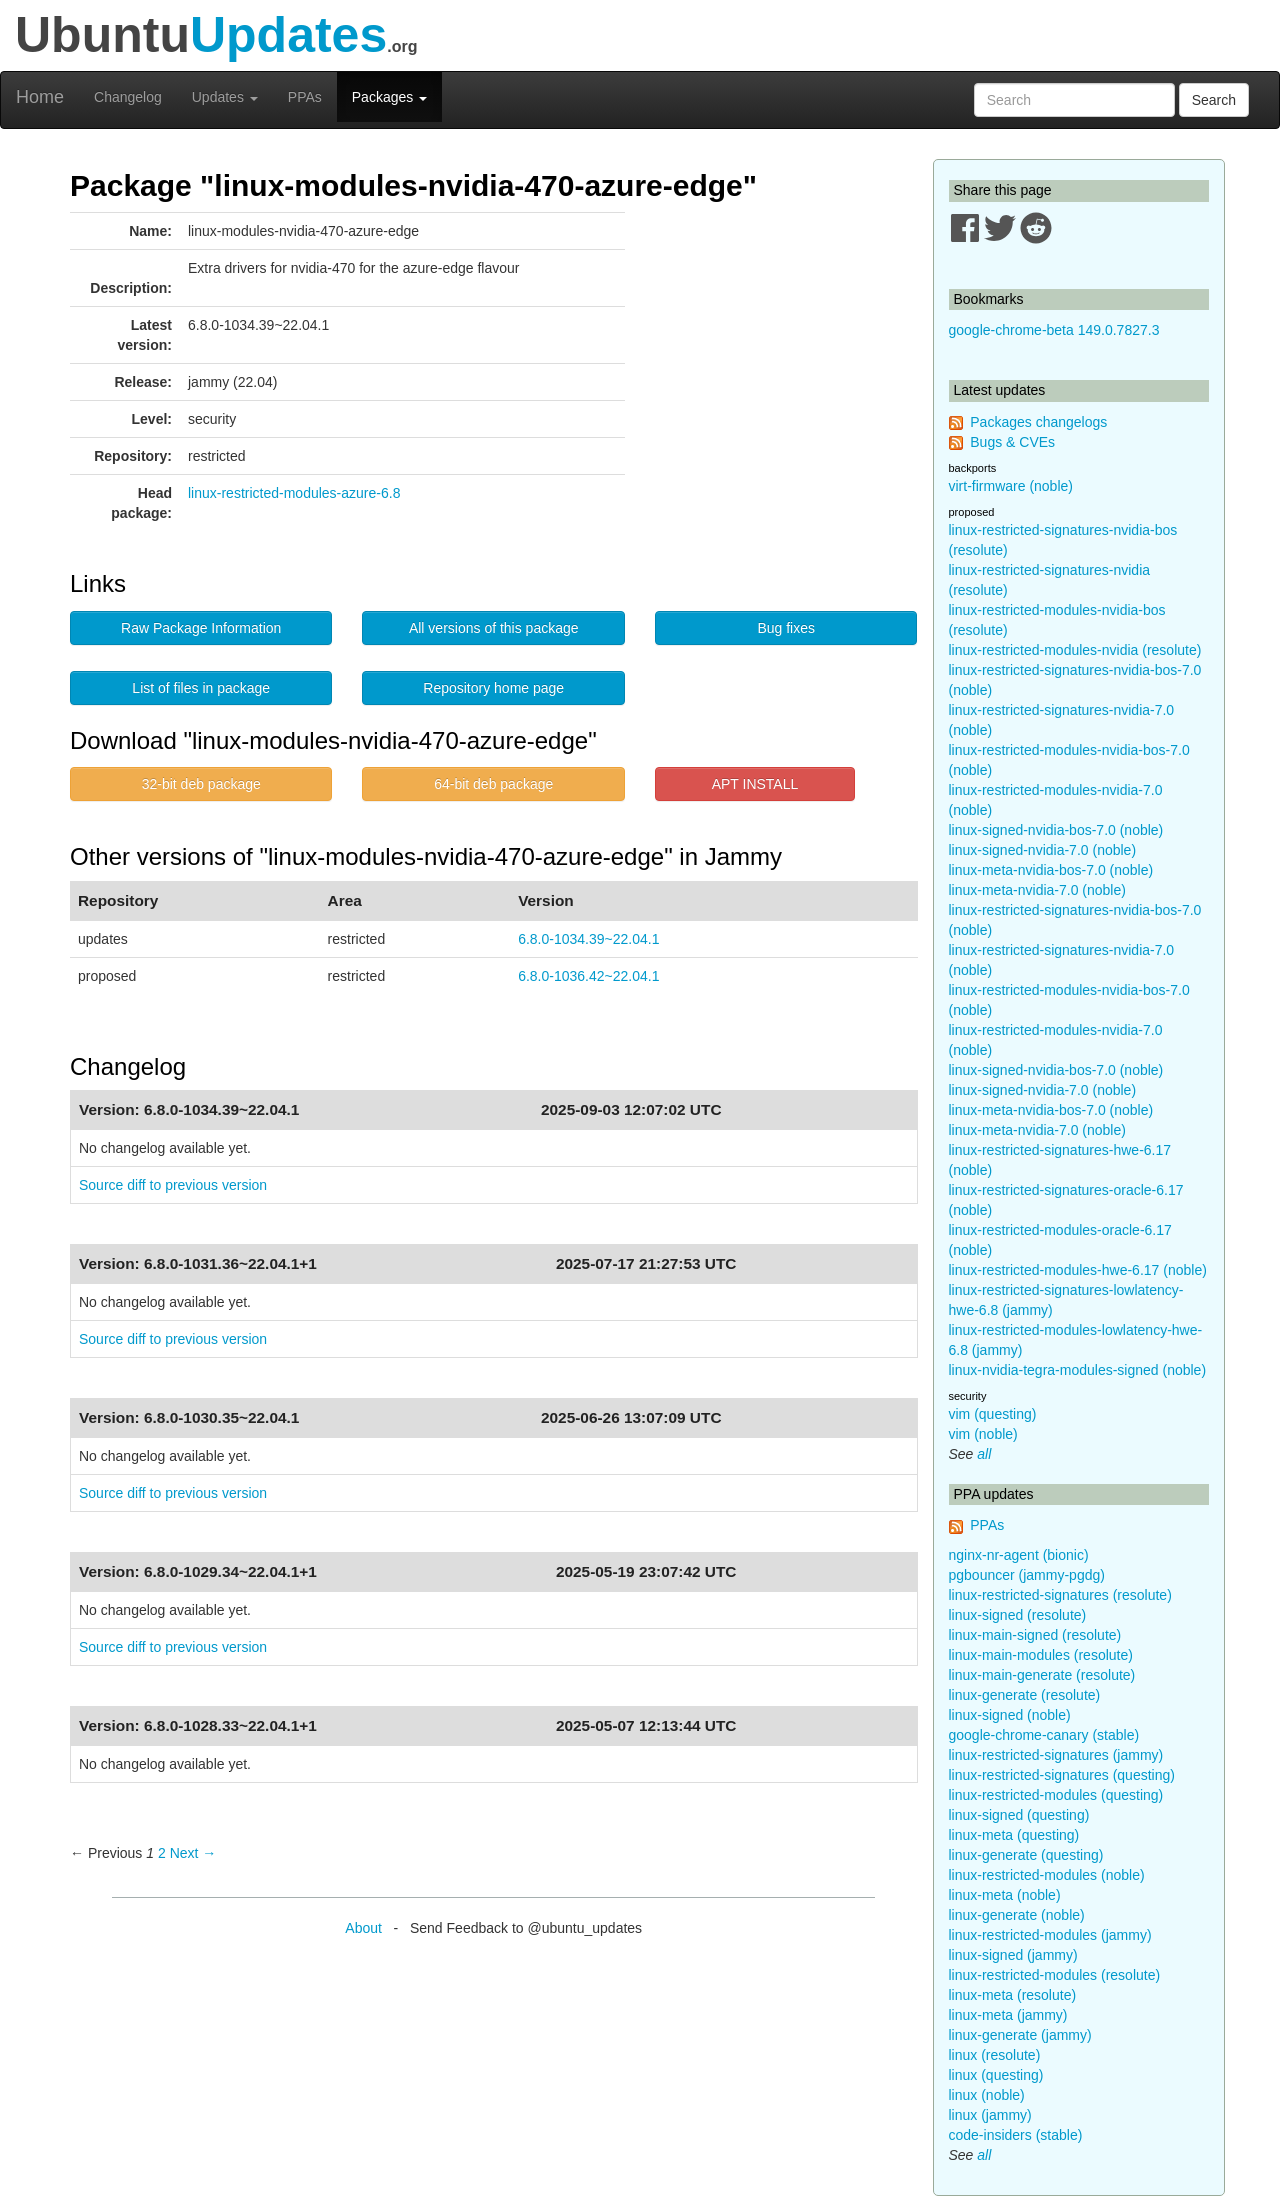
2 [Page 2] (162, 1853)
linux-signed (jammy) (1013, 1955)
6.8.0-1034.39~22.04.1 (588, 939)
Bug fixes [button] (786, 628)
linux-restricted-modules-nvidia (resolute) (1075, 650)
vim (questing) (993, 1414)
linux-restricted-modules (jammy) (1050, 1935)
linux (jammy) (990, 2115)
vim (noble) (983, 1434)
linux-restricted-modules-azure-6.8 (294, 493)
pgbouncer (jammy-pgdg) (1027, 1575)
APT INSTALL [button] (755, 784)
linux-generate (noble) (1017, 1915)
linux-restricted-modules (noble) (1047, 1875)
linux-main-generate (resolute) (1042, 1675)
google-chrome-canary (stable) (1044, 1735)
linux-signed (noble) (1010, 1715)
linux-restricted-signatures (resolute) (1060, 1595)
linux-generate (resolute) (1025, 1695)
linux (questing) (996, 2075)
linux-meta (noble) (1005, 1895)
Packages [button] (389, 97)
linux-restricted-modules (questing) (1056, 1795)
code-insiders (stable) (1016, 2135)
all (984, 1454)
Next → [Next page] (193, 1853)
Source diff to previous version (173, 1185)
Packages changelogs (1038, 422)
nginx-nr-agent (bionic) (1019, 1555)
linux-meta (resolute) (1013, 1995)
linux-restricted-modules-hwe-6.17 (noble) (1078, 1270)
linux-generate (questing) (1026, 1855)
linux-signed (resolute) (1018, 1615)
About (363, 1928)
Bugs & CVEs (1012, 442)
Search (1214, 100)
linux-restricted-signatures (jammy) (1056, 1755)
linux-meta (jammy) (1008, 2015)
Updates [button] (225, 97)
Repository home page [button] (493, 688)
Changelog (128, 97)
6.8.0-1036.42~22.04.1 (588, 976)
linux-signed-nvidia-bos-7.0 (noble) (1056, 830)
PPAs (305, 97)
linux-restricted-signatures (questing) (1062, 1775)
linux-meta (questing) (1014, 1835)
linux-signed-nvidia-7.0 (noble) (1043, 850)
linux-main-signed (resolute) (1035, 1635)
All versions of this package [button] (494, 628)
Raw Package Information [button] (201, 628)
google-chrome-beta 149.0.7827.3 (1054, 330)
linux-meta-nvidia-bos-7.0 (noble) (1051, 870)
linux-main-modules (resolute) (1041, 1655)
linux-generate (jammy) (1020, 2035)
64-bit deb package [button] (493, 784)
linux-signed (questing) (1019, 1815)
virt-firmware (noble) (1011, 486)
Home (40, 97)
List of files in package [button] (201, 688)
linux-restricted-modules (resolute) (1055, 1975)
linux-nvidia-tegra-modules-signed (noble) (1078, 1370)
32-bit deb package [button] (201, 784)
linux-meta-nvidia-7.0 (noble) (1037, 890)
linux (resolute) (995, 2055)
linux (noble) (987, 2095)
